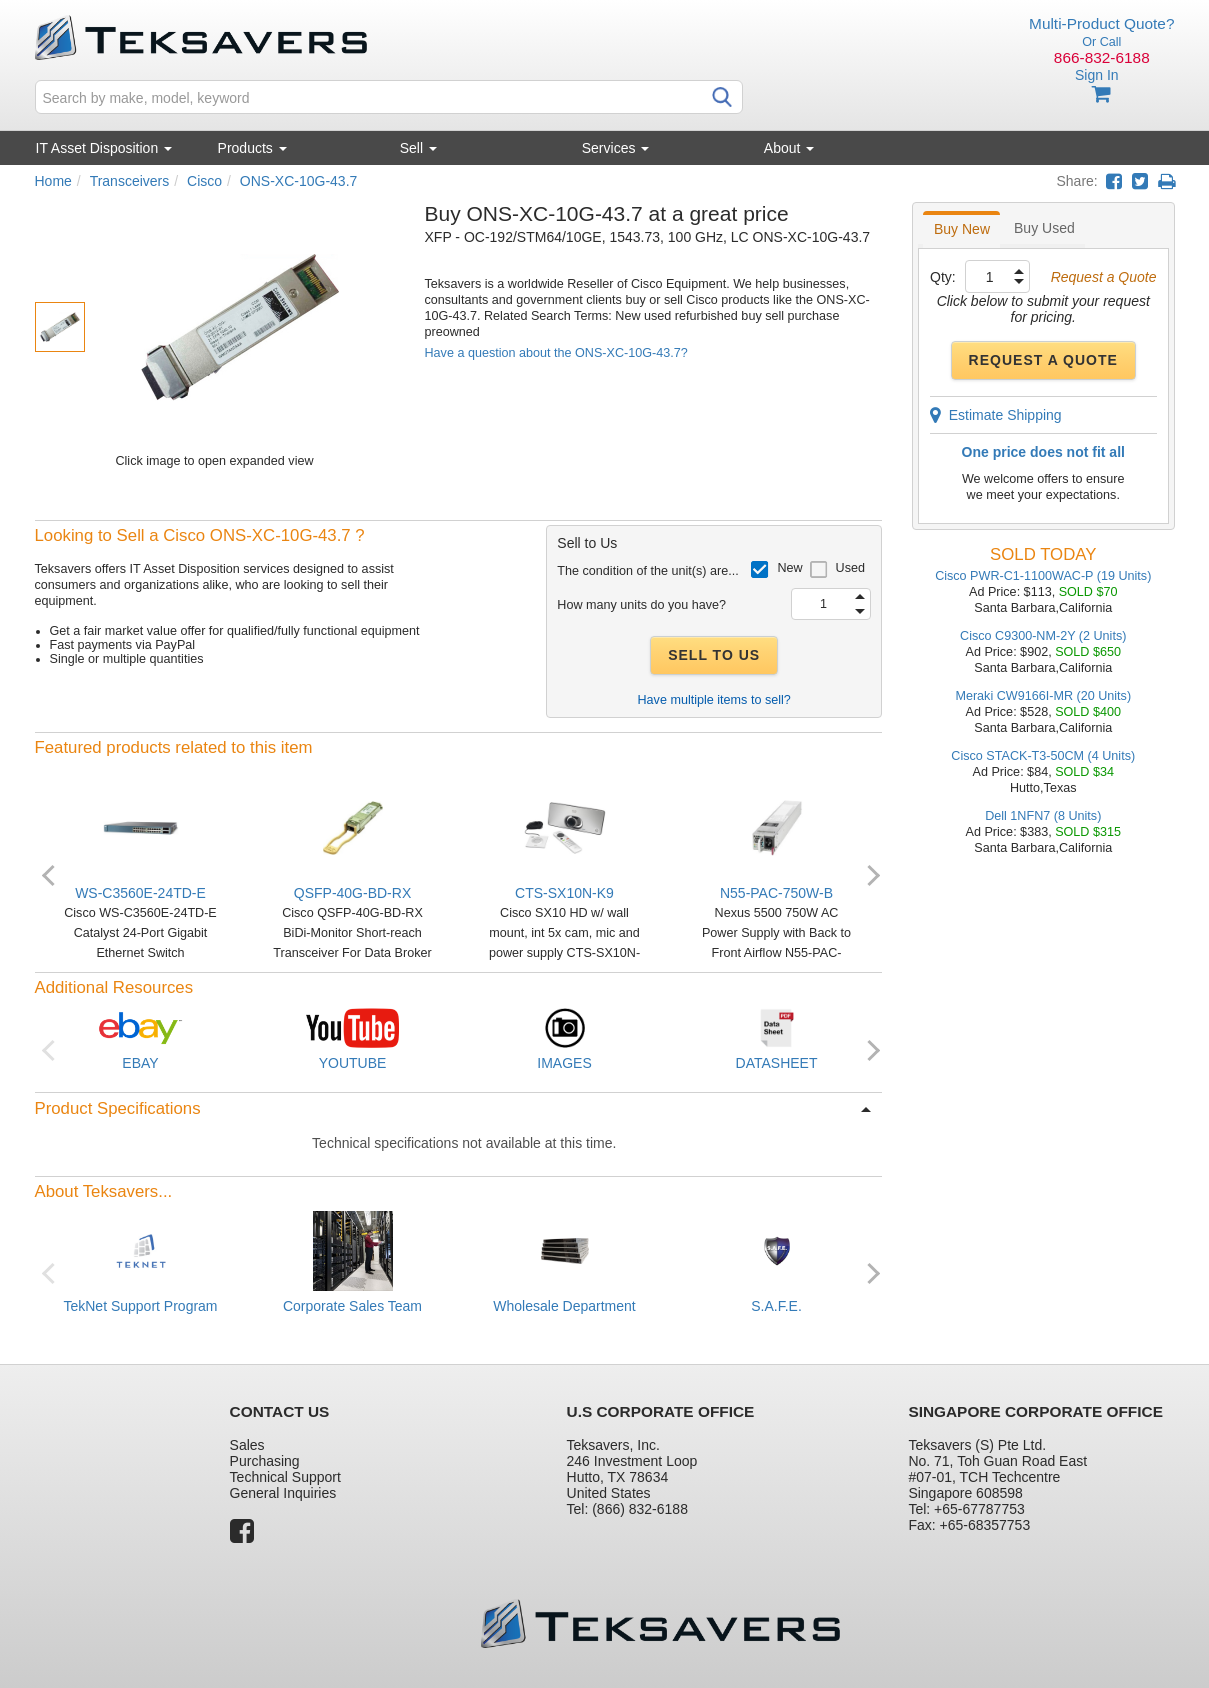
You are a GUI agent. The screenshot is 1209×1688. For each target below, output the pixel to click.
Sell (418, 148)
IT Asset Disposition (104, 148)
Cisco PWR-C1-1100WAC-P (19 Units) (1043, 576)
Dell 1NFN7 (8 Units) (1043, 816)
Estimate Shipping (996, 415)
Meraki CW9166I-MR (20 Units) (1043, 696)
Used (850, 568)
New (789, 568)
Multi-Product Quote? (1101, 23)
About (789, 148)
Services (616, 148)
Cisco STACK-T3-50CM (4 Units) (1043, 756)
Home (53, 181)
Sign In (1097, 75)
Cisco (204, 181)
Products (252, 148)
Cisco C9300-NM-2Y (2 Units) (1043, 636)
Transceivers (130, 181)
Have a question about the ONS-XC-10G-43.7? (556, 353)
